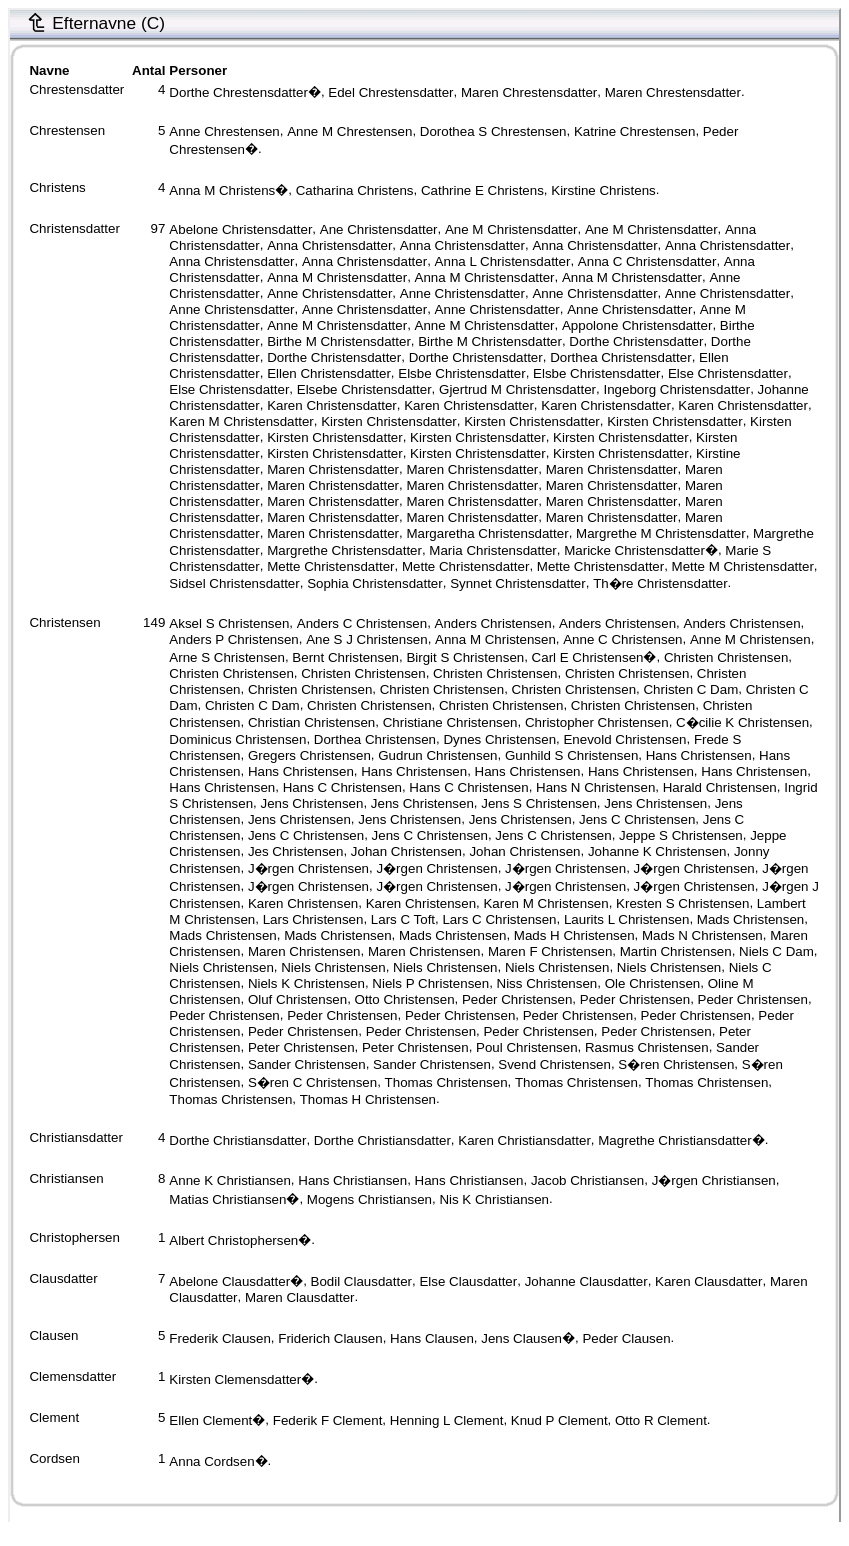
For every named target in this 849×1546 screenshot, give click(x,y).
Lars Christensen (313, 919)
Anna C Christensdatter (647, 261)
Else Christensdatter (728, 373)
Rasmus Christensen (647, 1047)
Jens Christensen (311, 803)
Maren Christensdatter (333, 469)
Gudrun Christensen (437, 755)
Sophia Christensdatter (375, 583)
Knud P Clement (559, 1420)
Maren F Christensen (550, 951)
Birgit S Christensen (465, 657)
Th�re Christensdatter (660, 583)
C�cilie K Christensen (742, 722)
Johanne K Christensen (657, 851)
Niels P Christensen (430, 983)
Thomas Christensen (446, 1082)
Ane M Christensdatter (511, 229)
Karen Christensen (303, 903)
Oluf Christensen (297, 999)
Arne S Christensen (227, 657)
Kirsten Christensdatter (389, 421)
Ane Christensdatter (379, 229)
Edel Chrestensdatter (390, 92)
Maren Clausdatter (300, 1297)
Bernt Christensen (345, 657)
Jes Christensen (296, 851)
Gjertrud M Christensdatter (517, 389)
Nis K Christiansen (494, 1199)
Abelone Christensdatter (240, 229)
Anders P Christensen (233, 639)
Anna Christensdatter (329, 245)
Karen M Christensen (545, 903)
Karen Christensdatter (332, 405)
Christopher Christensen (597, 722)
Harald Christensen (720, 787)
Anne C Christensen (622, 639)
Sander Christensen (307, 1064)
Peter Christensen (301, 1047)
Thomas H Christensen (368, 1099)
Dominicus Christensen (237, 739)
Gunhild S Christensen (571, 755)
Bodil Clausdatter (362, 1281)
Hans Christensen (699, 755)
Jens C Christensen (637, 819)
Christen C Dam (690, 689)
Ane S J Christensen (367, 639)
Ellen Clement (210, 1420)
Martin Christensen (676, 951)
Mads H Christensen (574, 935)
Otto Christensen (405, 999)
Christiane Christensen (450, 722)
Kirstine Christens (603, 190)
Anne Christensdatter (329, 293)
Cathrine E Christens (482, 190)
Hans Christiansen (352, 1180)
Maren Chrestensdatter (529, 92)
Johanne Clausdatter (586, 1281)
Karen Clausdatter (708, 1281)
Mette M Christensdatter (743, 566)
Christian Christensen (311, 722)
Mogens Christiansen (369, 1199)
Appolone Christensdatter (637, 325)
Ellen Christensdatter (329, 373)
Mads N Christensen (702, 935)
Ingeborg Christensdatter (676, 389)
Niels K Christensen (306, 983)
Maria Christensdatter (492, 550)
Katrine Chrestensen (635, 131)
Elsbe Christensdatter (461, 373)
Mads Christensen (750, 919)
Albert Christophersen (233, 1240)
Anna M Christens (222, 190)
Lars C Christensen (499, 919)
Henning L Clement (447, 1420)
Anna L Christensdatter (503, 261)
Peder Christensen (517, 999)
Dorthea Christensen (375, 739)
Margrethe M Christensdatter (661, 532)
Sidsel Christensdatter (234, 583)
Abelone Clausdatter (229, 1281)
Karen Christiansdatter (524, 1140)
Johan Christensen (406, 851)
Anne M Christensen (750, 639)
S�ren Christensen (676, 1064)
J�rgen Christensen (308, 868)
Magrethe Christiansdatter (674, 1140)
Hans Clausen (432, 1338)
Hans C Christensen (342, 787)
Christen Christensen (726, 657)
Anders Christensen (493, 623)
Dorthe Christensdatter (636, 341)
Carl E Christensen (588, 657)
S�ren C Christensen (312, 1082)
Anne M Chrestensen (349, 131)
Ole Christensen (653, 983)
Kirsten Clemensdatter (235, 1379)
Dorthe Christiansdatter (237, 1140)
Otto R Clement (661, 1420)
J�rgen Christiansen (714, 1180)
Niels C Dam (776, 951)
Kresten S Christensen (682, 903)
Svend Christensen (554, 1064)
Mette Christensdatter (330, 566)
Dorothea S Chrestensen (493, 131)
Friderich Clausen (330, 1338)
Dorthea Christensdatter (621, 357)
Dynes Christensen (499, 739)
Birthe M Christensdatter (339, 341)
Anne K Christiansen (230, 1180)
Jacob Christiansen (587, 1180)
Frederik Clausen (219, 1338)
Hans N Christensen (595, 787)
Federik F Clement (328, 1420)
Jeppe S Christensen (681, 835)
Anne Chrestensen (224, 131)
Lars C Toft (403, 919)
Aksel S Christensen (229, 623)
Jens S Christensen (539, 803)
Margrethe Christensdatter (344, 550)
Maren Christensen (304, 951)
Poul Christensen (527, 1047)
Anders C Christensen (362, 623)
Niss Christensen (547, 983)
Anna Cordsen (211, 1461)
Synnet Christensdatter (518, 583)
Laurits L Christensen (626, 919)
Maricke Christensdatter (634, 550)
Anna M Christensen (495, 639)
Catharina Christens (355, 190)
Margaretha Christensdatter (487, 532)
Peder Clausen (626, 1338)
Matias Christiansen (227, 1199)
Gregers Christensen (309, 755)
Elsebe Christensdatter (364, 389)
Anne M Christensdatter (337, 325)
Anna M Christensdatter (337, 277)
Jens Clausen (521, 1338)
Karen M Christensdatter (241, 421)
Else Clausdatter (468, 1281)
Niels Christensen (221, 967)
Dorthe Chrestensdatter (238, 92)
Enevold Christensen (624, 739)
